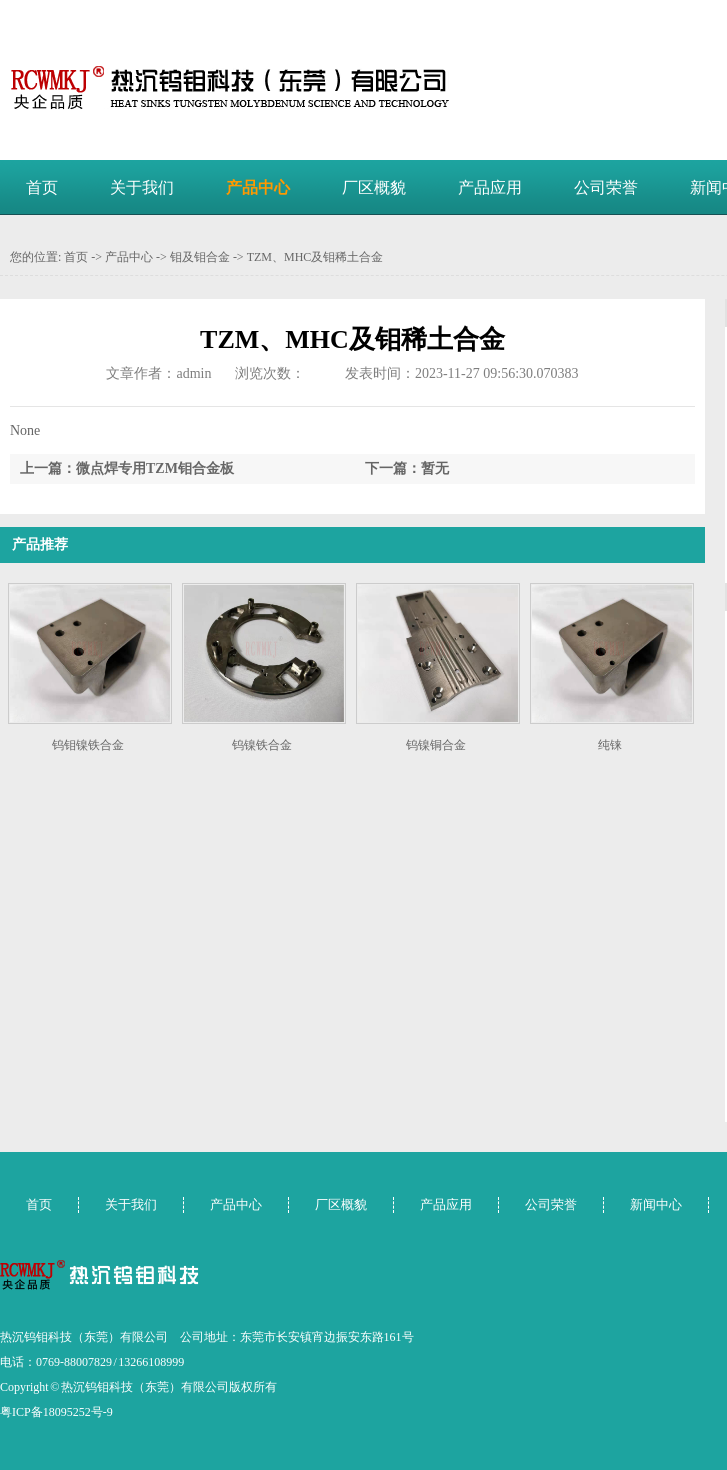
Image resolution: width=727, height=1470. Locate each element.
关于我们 (142, 187)
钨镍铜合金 (436, 745)
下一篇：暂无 (407, 468)
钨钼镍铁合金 (88, 745)
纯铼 (610, 745)
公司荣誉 (606, 187)
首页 (42, 187)
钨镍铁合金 (262, 745)
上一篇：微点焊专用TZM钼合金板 (127, 468)
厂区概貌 (374, 187)
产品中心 (258, 187)
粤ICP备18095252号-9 (56, 1412)
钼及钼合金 (200, 257)
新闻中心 (656, 1204)
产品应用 (490, 187)
